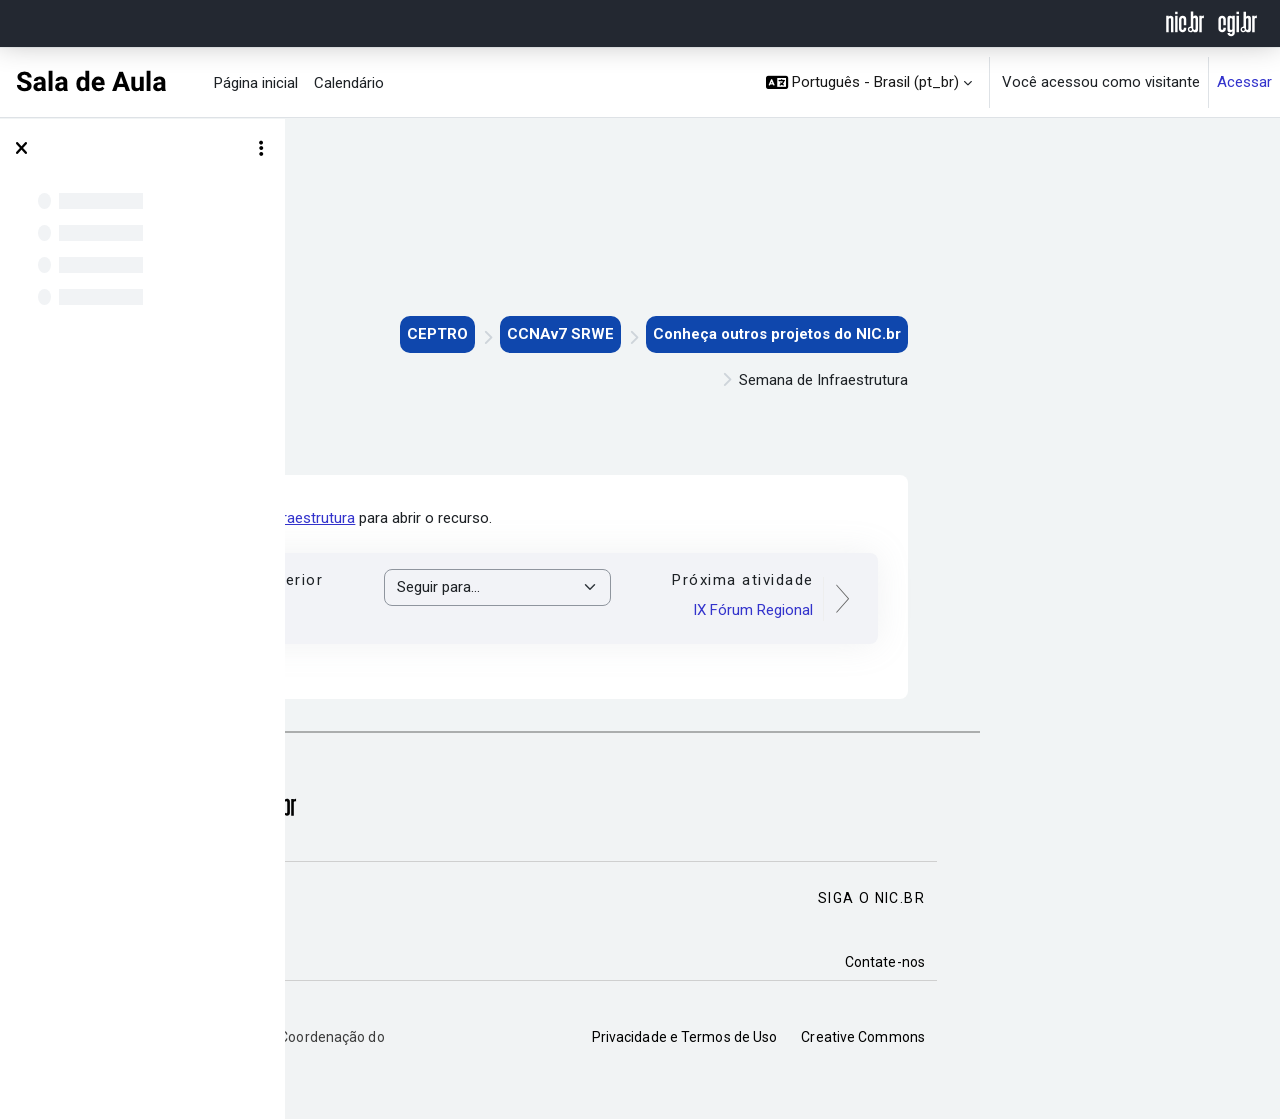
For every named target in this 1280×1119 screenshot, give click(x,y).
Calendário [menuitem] (349, 83)
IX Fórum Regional (1038, 610)
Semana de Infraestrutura (556, 518)
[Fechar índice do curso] (21, 149)
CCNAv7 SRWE (845, 334)
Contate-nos (1170, 962)
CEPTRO (722, 334)
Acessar (1244, 82)
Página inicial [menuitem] (256, 83)
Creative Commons (1148, 1037)
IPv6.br (490, 610)
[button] (869, 82)
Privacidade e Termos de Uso (970, 1037)
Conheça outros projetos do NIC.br (1062, 334)
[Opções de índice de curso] (261, 149)
